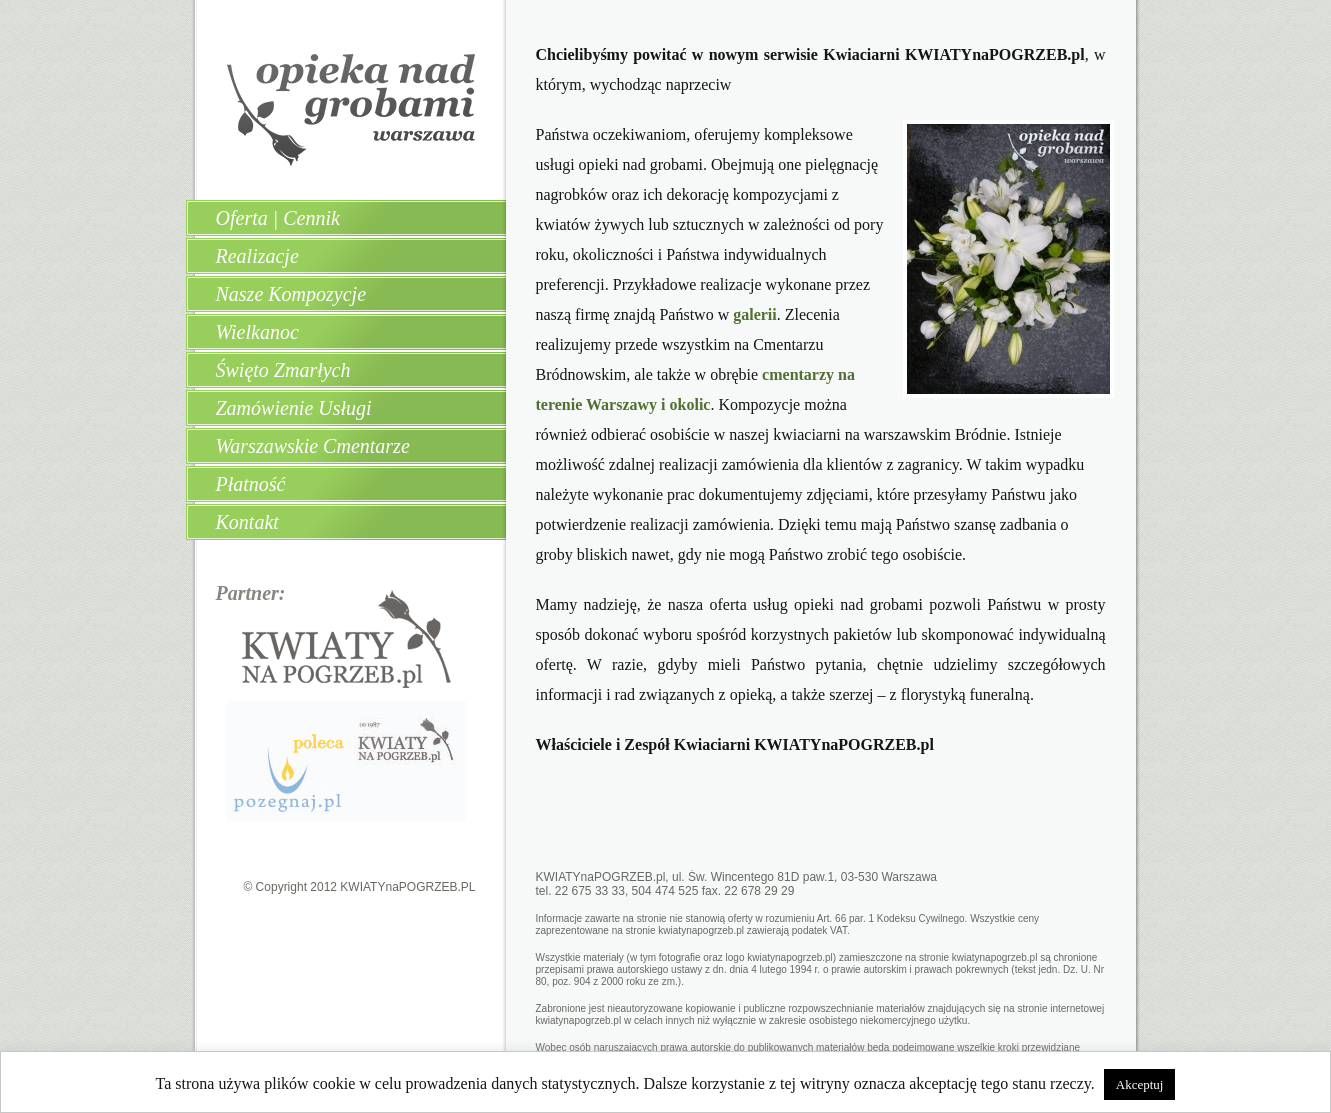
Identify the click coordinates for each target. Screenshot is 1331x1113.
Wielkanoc (257, 332)
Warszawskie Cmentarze (313, 446)
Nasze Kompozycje (291, 294)
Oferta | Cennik (278, 218)
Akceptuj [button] (1140, 1084)
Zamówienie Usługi (294, 408)
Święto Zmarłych (283, 370)
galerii (755, 314)
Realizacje (257, 256)
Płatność (251, 484)
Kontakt (247, 522)
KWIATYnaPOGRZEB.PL (407, 887)
